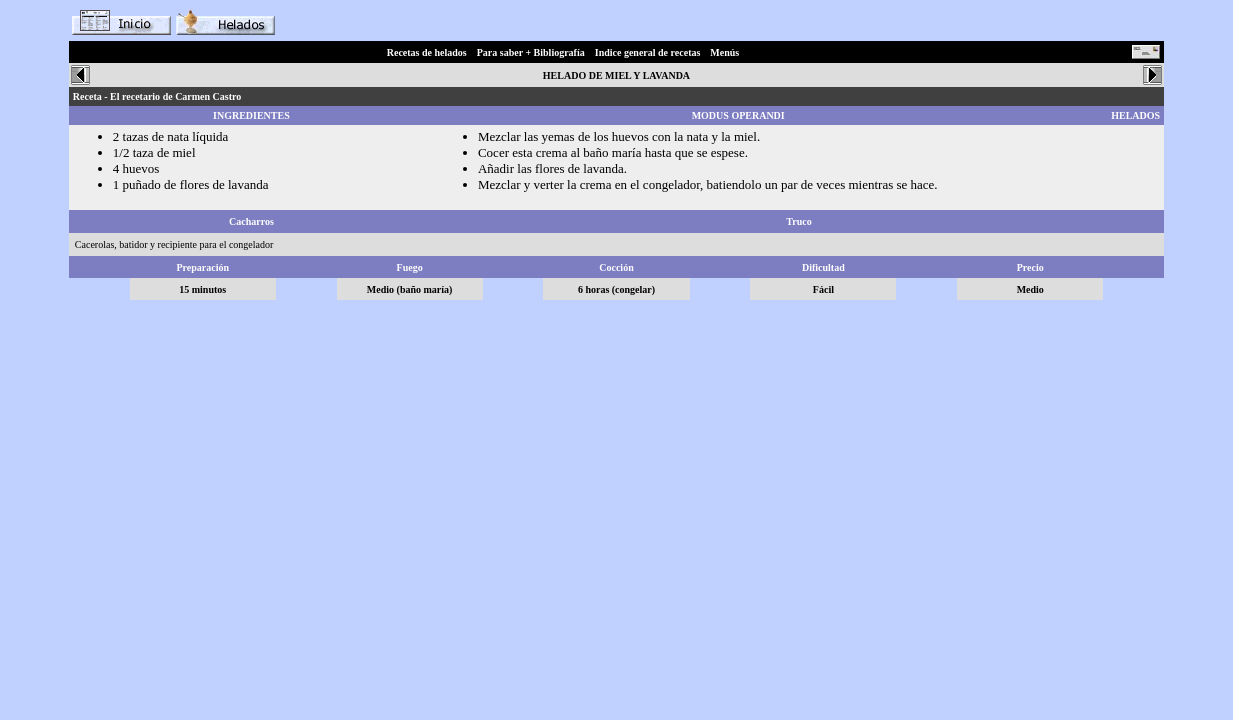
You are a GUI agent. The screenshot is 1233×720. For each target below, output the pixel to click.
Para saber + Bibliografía (531, 52)
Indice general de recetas (648, 52)
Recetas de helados (427, 52)
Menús (724, 52)
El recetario (135, 96)
